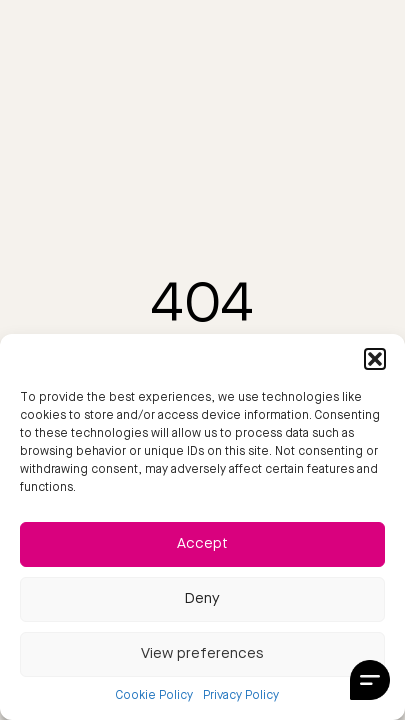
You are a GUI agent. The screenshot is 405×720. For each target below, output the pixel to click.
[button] (375, 359)
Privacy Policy (241, 696)
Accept (202, 544)
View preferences (202, 654)
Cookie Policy (154, 696)
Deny (202, 599)
